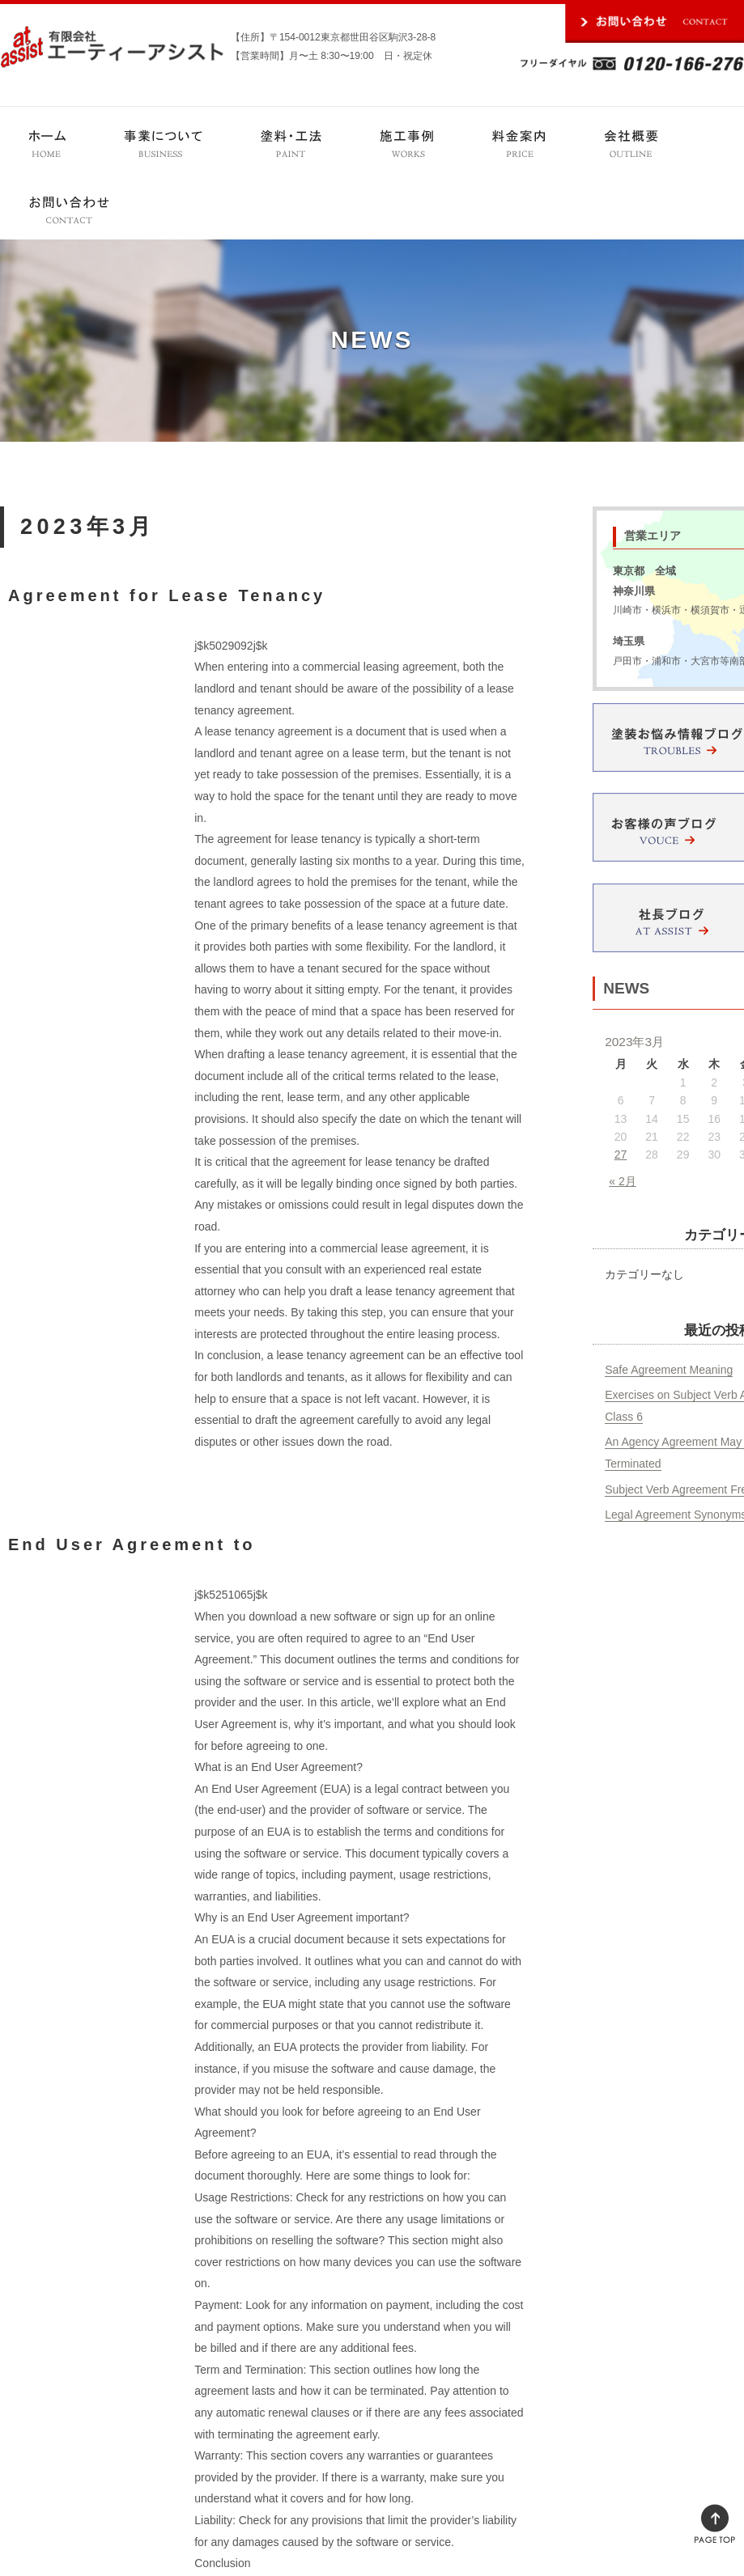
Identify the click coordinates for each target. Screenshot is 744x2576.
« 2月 (622, 1181)
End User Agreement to (132, 1544)
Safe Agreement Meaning (669, 1369)
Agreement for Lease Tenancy (166, 595)
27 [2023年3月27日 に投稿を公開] (620, 1154)
